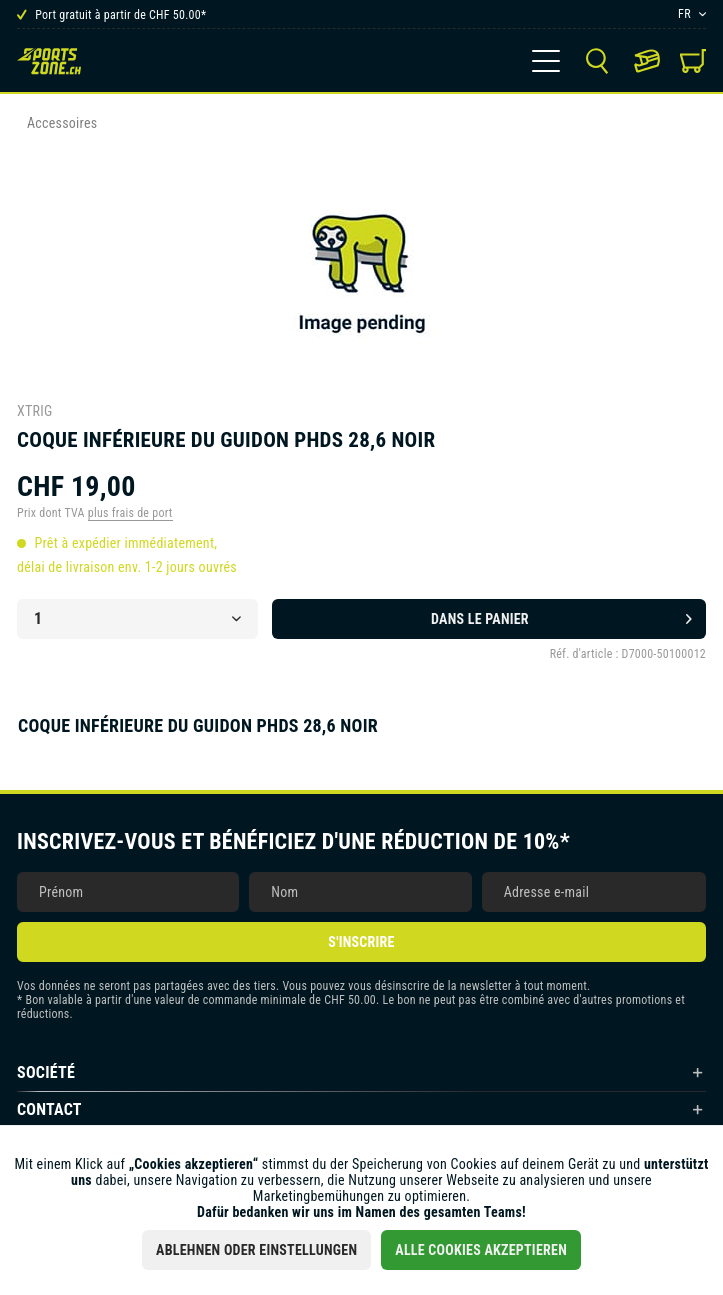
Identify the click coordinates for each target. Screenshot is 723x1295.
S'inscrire (361, 942)
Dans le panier (561, 615)
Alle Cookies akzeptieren (481, 1250)
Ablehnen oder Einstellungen (256, 1250)
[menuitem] (546, 61)
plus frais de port (130, 513)
